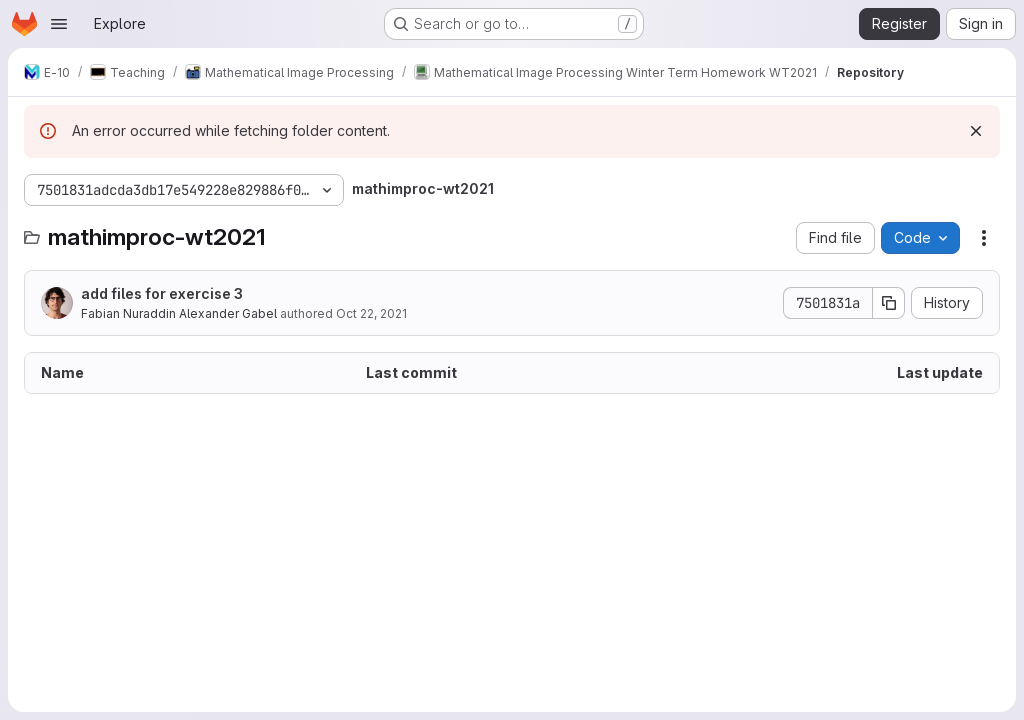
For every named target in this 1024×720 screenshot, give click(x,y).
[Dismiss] (976, 131)
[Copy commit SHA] (889, 303)
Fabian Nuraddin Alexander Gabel (179, 313)
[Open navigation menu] (59, 24)
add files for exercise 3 (162, 293)
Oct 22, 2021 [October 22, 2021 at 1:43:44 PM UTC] (371, 313)
